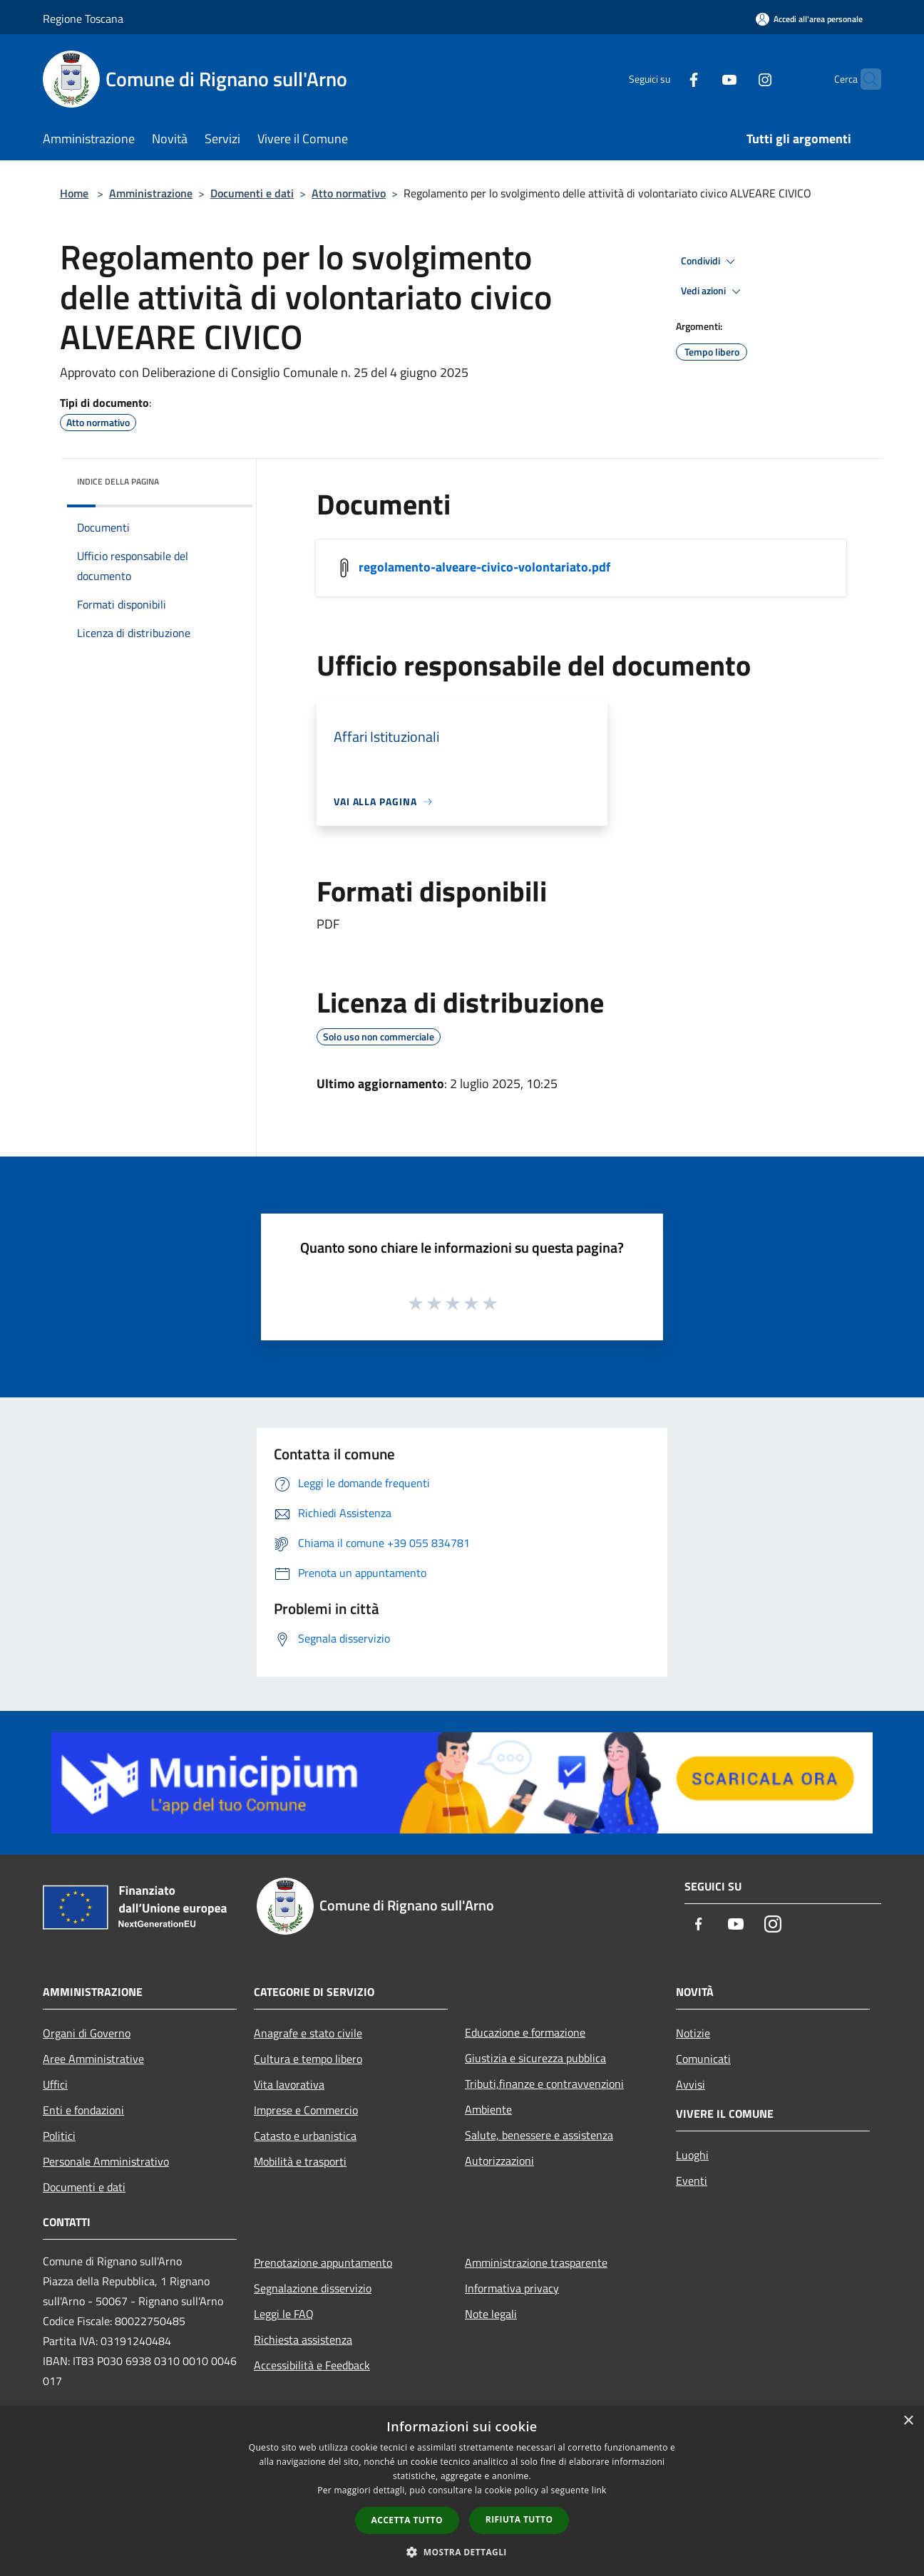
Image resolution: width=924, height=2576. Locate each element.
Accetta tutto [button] (407, 2520)
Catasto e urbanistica (305, 2135)
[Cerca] (864, 79)
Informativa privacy (512, 2288)
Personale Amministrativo (106, 2161)
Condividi (710, 261)
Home (74, 193)
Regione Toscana (83, 18)
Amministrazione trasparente (536, 2262)
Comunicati (703, 2058)
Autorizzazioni (499, 2160)
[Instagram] (737, 78)
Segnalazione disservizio (312, 2288)
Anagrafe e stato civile (308, 2033)
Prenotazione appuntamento (323, 2262)
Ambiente (488, 2109)
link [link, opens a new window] (599, 2490)
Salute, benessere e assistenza (539, 2134)
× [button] (908, 2421)
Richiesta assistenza (303, 2339)
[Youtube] (701, 78)
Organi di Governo (86, 2033)
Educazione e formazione (525, 2032)
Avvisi (690, 2084)
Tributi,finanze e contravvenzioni (544, 2083)
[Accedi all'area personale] (809, 19)
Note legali (491, 2313)
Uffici (55, 2084)
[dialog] (462, 2491)
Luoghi (692, 2154)
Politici (59, 2135)
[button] (462, 2552)
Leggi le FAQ (284, 2313)
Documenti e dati (252, 193)
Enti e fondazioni (83, 2110)
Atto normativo (349, 193)
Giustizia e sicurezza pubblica (535, 2058)
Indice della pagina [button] (118, 481)
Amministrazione (150, 193)
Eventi (691, 2180)
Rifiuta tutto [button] (519, 2519)
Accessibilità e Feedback (312, 2365)
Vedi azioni (713, 291)
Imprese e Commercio (306, 2110)
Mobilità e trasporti (300, 2161)
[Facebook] (666, 78)
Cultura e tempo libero (308, 2058)
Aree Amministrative (93, 2058)
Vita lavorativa (289, 2084)
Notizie (693, 2033)
